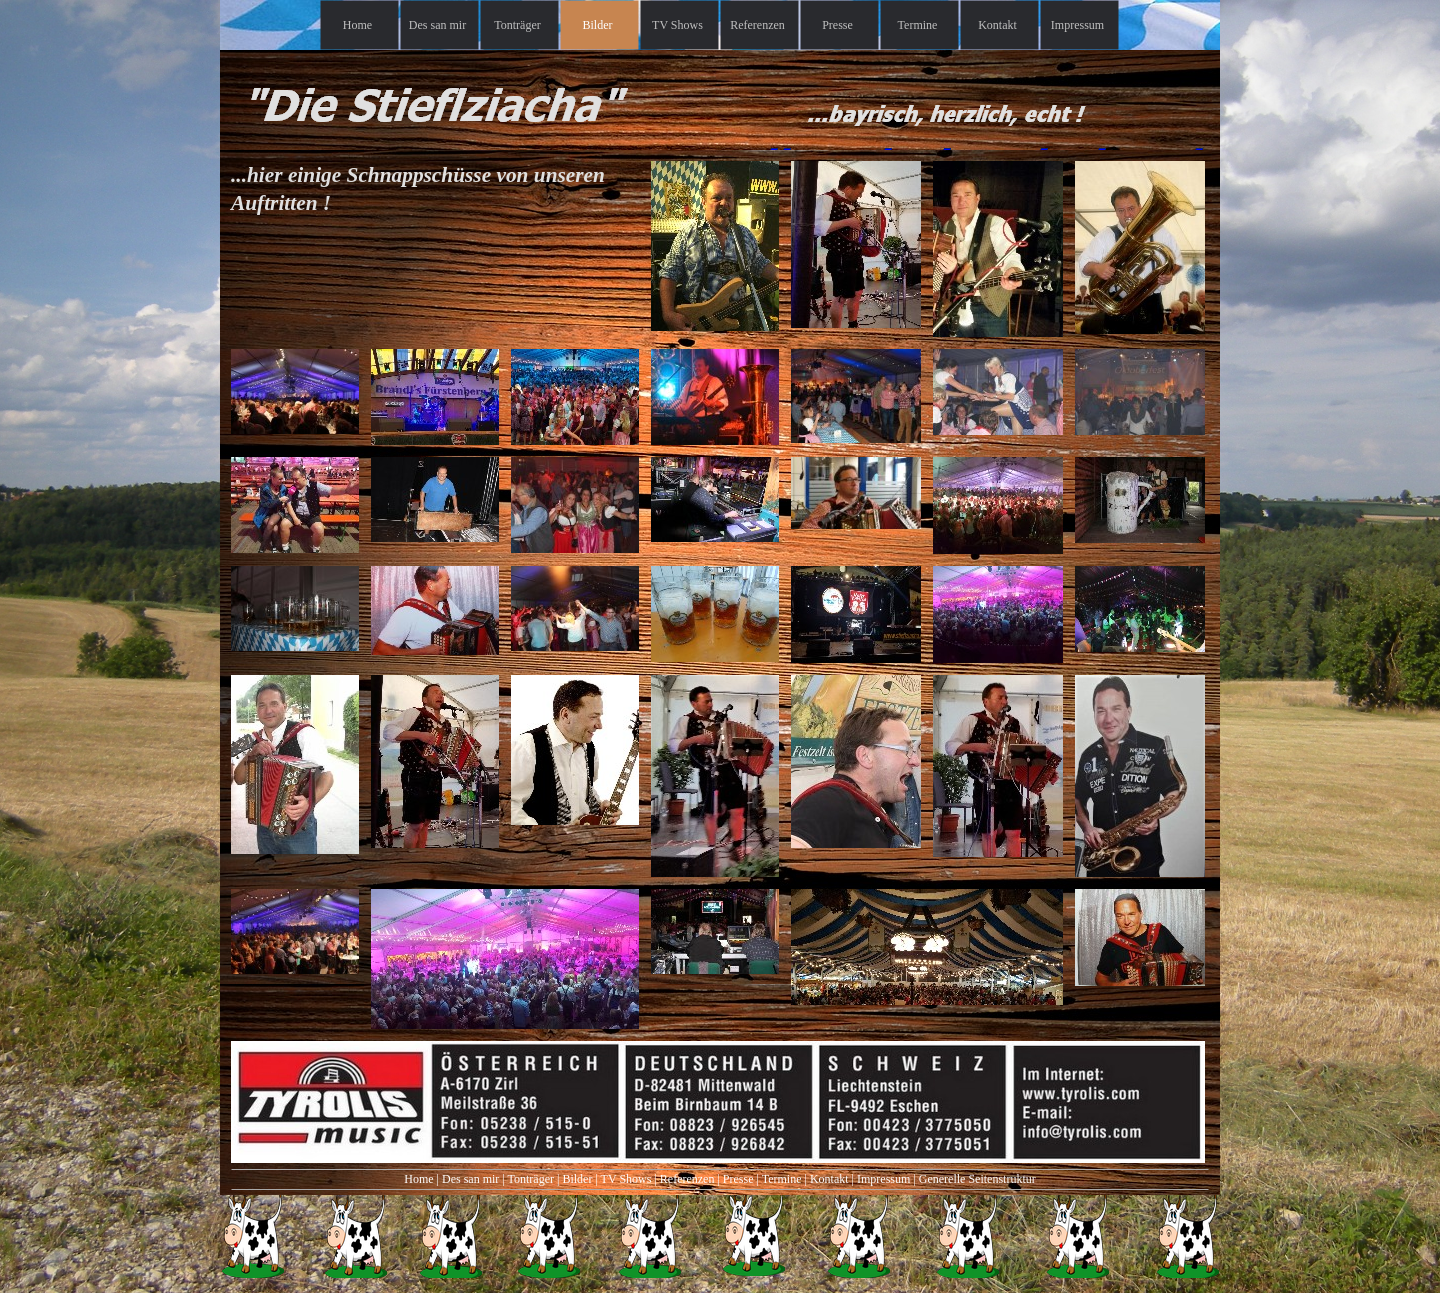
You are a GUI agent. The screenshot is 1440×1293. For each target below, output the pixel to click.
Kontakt (829, 1179)
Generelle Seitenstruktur (977, 1179)
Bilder (577, 1179)
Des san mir (470, 1179)
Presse (738, 1179)
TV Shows (626, 1179)
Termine (782, 1179)
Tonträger (531, 1179)
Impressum (883, 1179)
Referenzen (687, 1179)
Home (418, 1179)
